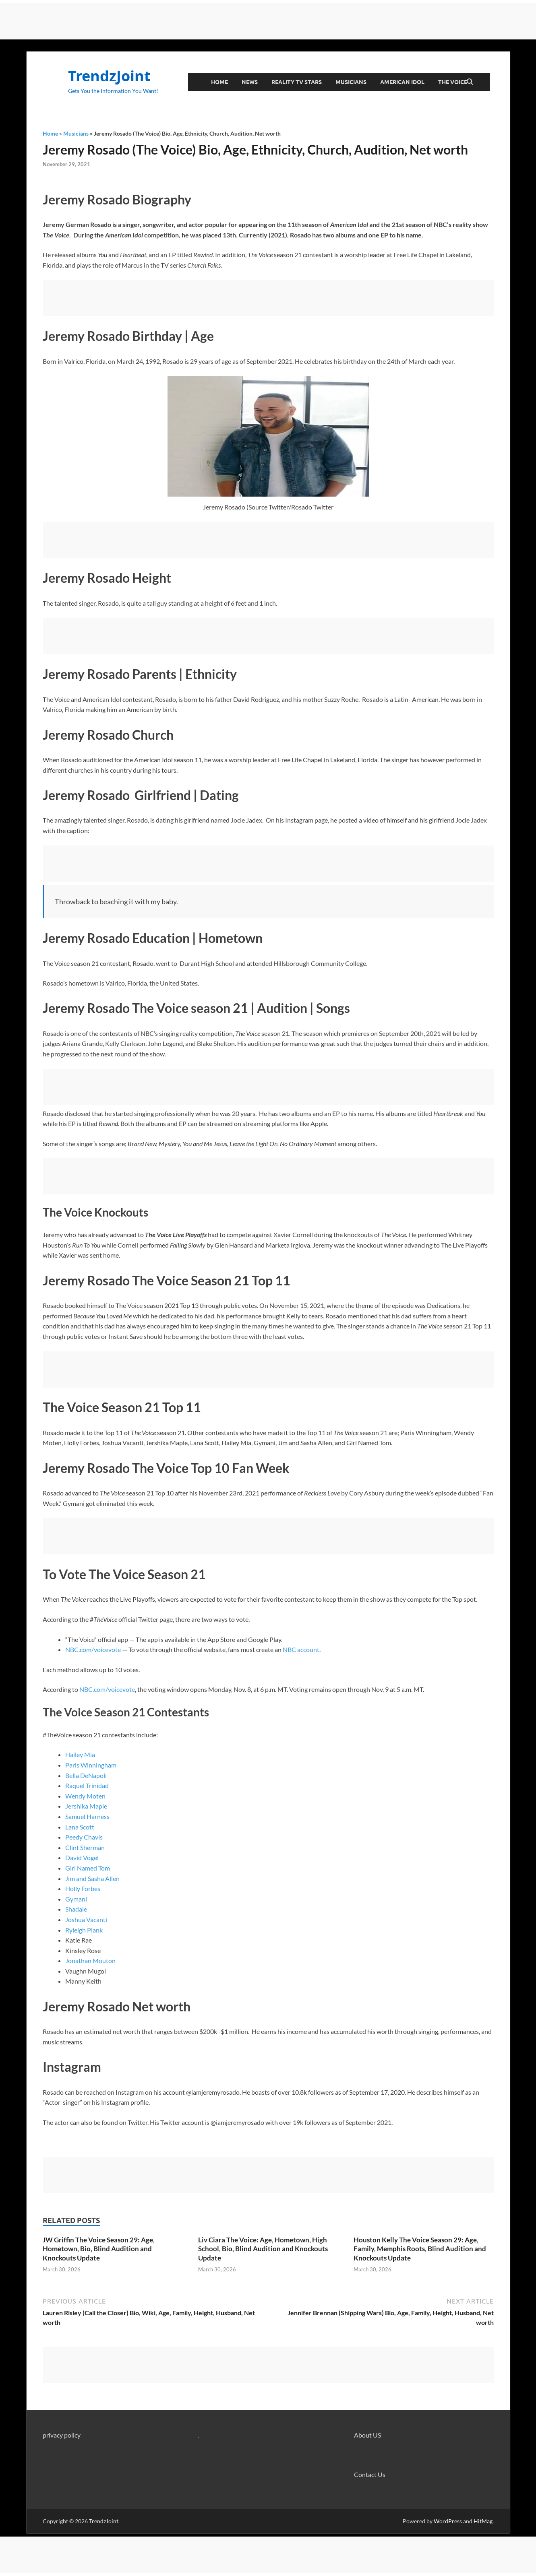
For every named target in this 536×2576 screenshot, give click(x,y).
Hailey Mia (80, 1754)
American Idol (402, 82)
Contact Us (369, 2474)
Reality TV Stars (296, 82)
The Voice (452, 82)
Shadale (76, 1909)
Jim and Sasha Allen (92, 1878)
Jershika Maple (86, 1806)
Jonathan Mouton (90, 1960)
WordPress (448, 2521)
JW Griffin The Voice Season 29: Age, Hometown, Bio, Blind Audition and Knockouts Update (99, 2249)
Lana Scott (79, 1827)
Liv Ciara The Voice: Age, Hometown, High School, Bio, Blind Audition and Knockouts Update (263, 2249)
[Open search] (470, 82)
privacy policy (62, 2435)
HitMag (483, 2521)
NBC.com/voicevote (93, 1649)
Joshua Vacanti (86, 1919)
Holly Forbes (82, 1888)
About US (367, 2435)
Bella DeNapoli (86, 1775)
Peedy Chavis (84, 1837)
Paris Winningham (90, 1765)
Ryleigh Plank (84, 1930)
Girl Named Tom (87, 1868)
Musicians (350, 82)
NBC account (301, 1649)
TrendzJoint (109, 76)
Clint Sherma (83, 1847)
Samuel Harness (87, 1816)
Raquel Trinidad (87, 1785)
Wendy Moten (85, 1796)
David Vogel (82, 1857)
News (250, 82)
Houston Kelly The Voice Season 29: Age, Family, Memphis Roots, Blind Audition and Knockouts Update (420, 2249)
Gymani (76, 1899)
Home (219, 82)
